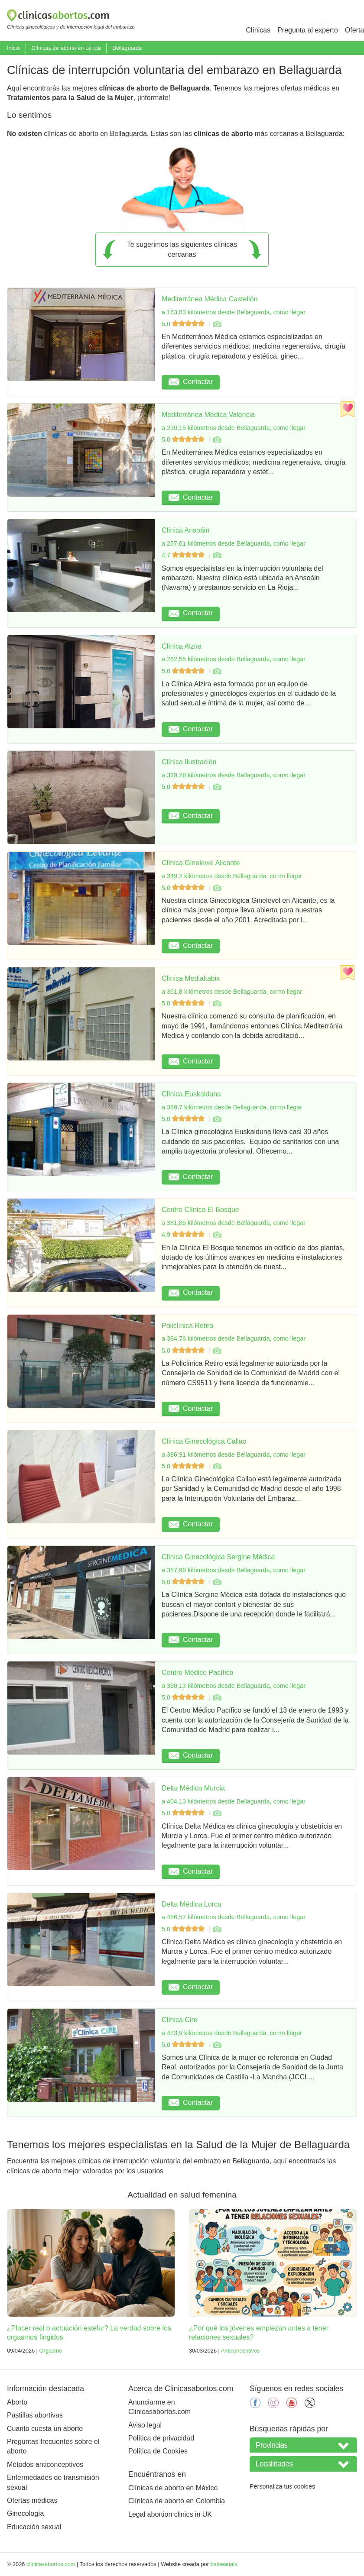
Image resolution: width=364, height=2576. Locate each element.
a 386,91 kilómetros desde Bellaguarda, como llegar (234, 1454)
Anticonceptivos (240, 2350)
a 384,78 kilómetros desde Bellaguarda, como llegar (234, 1338)
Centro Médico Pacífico (197, 1672)
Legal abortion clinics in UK (170, 2514)
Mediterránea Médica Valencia (208, 414)
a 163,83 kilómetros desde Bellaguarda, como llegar (234, 312)
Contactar (191, 381)
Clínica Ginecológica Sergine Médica (218, 1557)
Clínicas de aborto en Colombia (176, 2501)
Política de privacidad (161, 2438)
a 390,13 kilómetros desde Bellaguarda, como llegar (234, 1685)
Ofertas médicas (32, 2500)
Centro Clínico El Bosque (200, 1209)
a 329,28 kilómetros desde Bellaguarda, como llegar (234, 775)
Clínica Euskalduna (191, 1094)
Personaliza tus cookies (282, 2486)
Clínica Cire (180, 2019)
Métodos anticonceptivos (45, 2464)
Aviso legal (145, 2425)
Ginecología (25, 2513)
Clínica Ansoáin (185, 530)
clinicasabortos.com (50, 2564)
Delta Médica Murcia (193, 1788)
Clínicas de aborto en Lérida (66, 48)
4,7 (184, 555)
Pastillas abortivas (35, 2415)
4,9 (184, 1234)
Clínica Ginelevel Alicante (201, 862)
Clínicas (258, 30)
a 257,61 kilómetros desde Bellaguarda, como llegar (234, 543)
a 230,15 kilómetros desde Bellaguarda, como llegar (234, 427)
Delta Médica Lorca (191, 1904)
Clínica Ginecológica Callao (204, 1441)
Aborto (17, 2402)
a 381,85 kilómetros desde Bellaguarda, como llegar (234, 1222)
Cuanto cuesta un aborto (45, 2428)
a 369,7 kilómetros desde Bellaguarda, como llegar (232, 1107)
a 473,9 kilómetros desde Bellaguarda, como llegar (232, 2033)
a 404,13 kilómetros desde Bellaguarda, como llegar (234, 1801)
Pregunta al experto (307, 30)
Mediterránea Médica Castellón (209, 299)
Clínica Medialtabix (191, 978)
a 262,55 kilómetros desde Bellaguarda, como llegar (234, 659)
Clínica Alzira (182, 646)
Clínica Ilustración (189, 762)
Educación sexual (34, 2527)
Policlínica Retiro (187, 1325)
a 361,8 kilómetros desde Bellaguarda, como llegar (232, 991)
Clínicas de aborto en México (173, 2488)
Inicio (13, 48)
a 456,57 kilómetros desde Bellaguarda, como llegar (234, 1916)
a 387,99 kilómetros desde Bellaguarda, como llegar (234, 1570)
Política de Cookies (158, 2451)
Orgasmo (50, 2350)
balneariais (223, 2564)
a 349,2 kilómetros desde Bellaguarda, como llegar (232, 876)
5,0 (184, 323)
